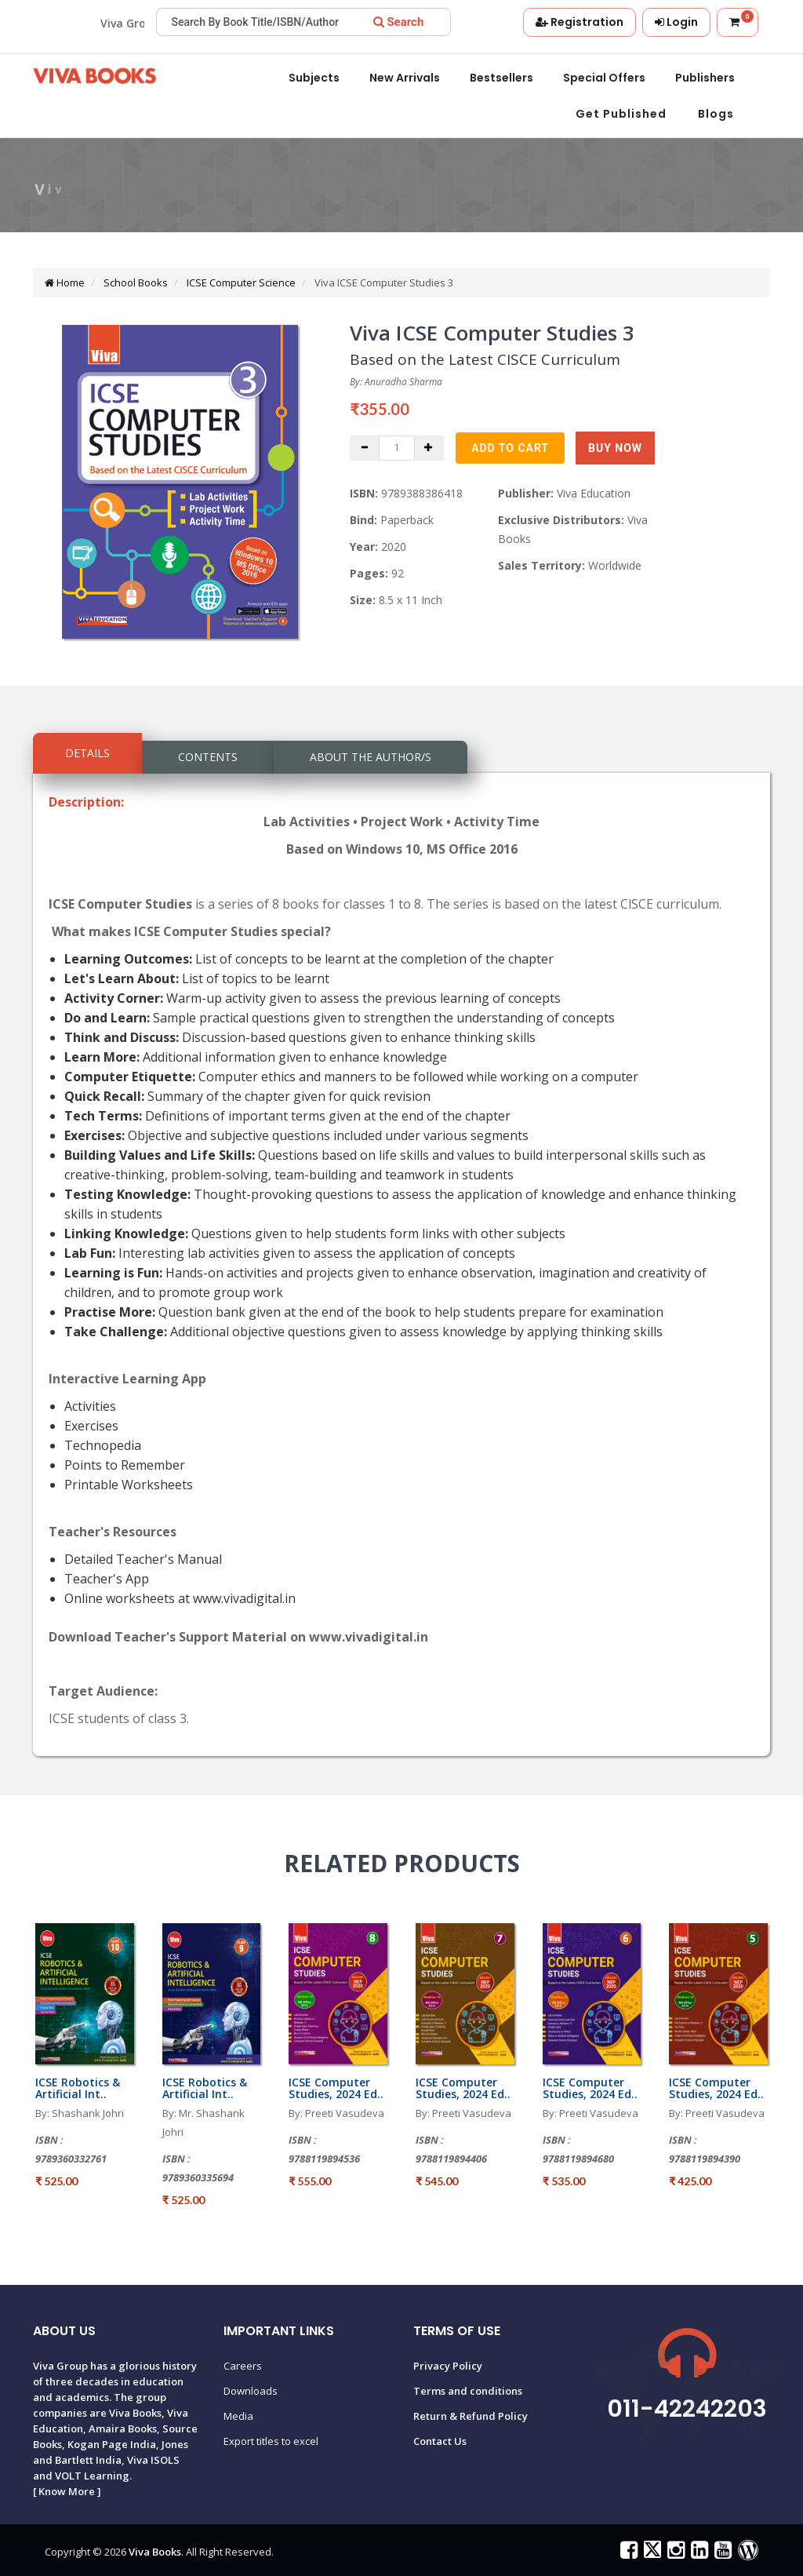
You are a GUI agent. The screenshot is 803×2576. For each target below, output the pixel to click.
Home (65, 282)
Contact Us (440, 2441)
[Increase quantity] (429, 448)
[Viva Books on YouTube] (721, 2553)
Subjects (314, 78)
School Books (134, 282)
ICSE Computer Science (240, 282)
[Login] (676, 22)
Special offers (604, 78)
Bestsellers (501, 78)
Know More (66, 2491)
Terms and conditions (467, 2391)
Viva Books (155, 2552)
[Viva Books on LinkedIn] (697, 2553)
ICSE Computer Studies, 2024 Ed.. (336, 2088)
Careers (242, 2366)
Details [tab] (87, 752)
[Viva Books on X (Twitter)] (650, 2553)
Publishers (705, 78)
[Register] (579, 22)
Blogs (716, 114)
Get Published (621, 114)
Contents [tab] (208, 756)
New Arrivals (404, 78)
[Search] (399, 22)
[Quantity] (397, 448)
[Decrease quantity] (365, 448)
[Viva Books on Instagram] (674, 2553)
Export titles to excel (270, 2441)
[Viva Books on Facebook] (627, 2553)
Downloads (250, 2391)
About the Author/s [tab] (370, 756)
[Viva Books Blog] (746, 2553)
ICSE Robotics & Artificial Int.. (77, 2088)
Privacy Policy (447, 2366)
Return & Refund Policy (470, 2416)
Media (238, 2416)
